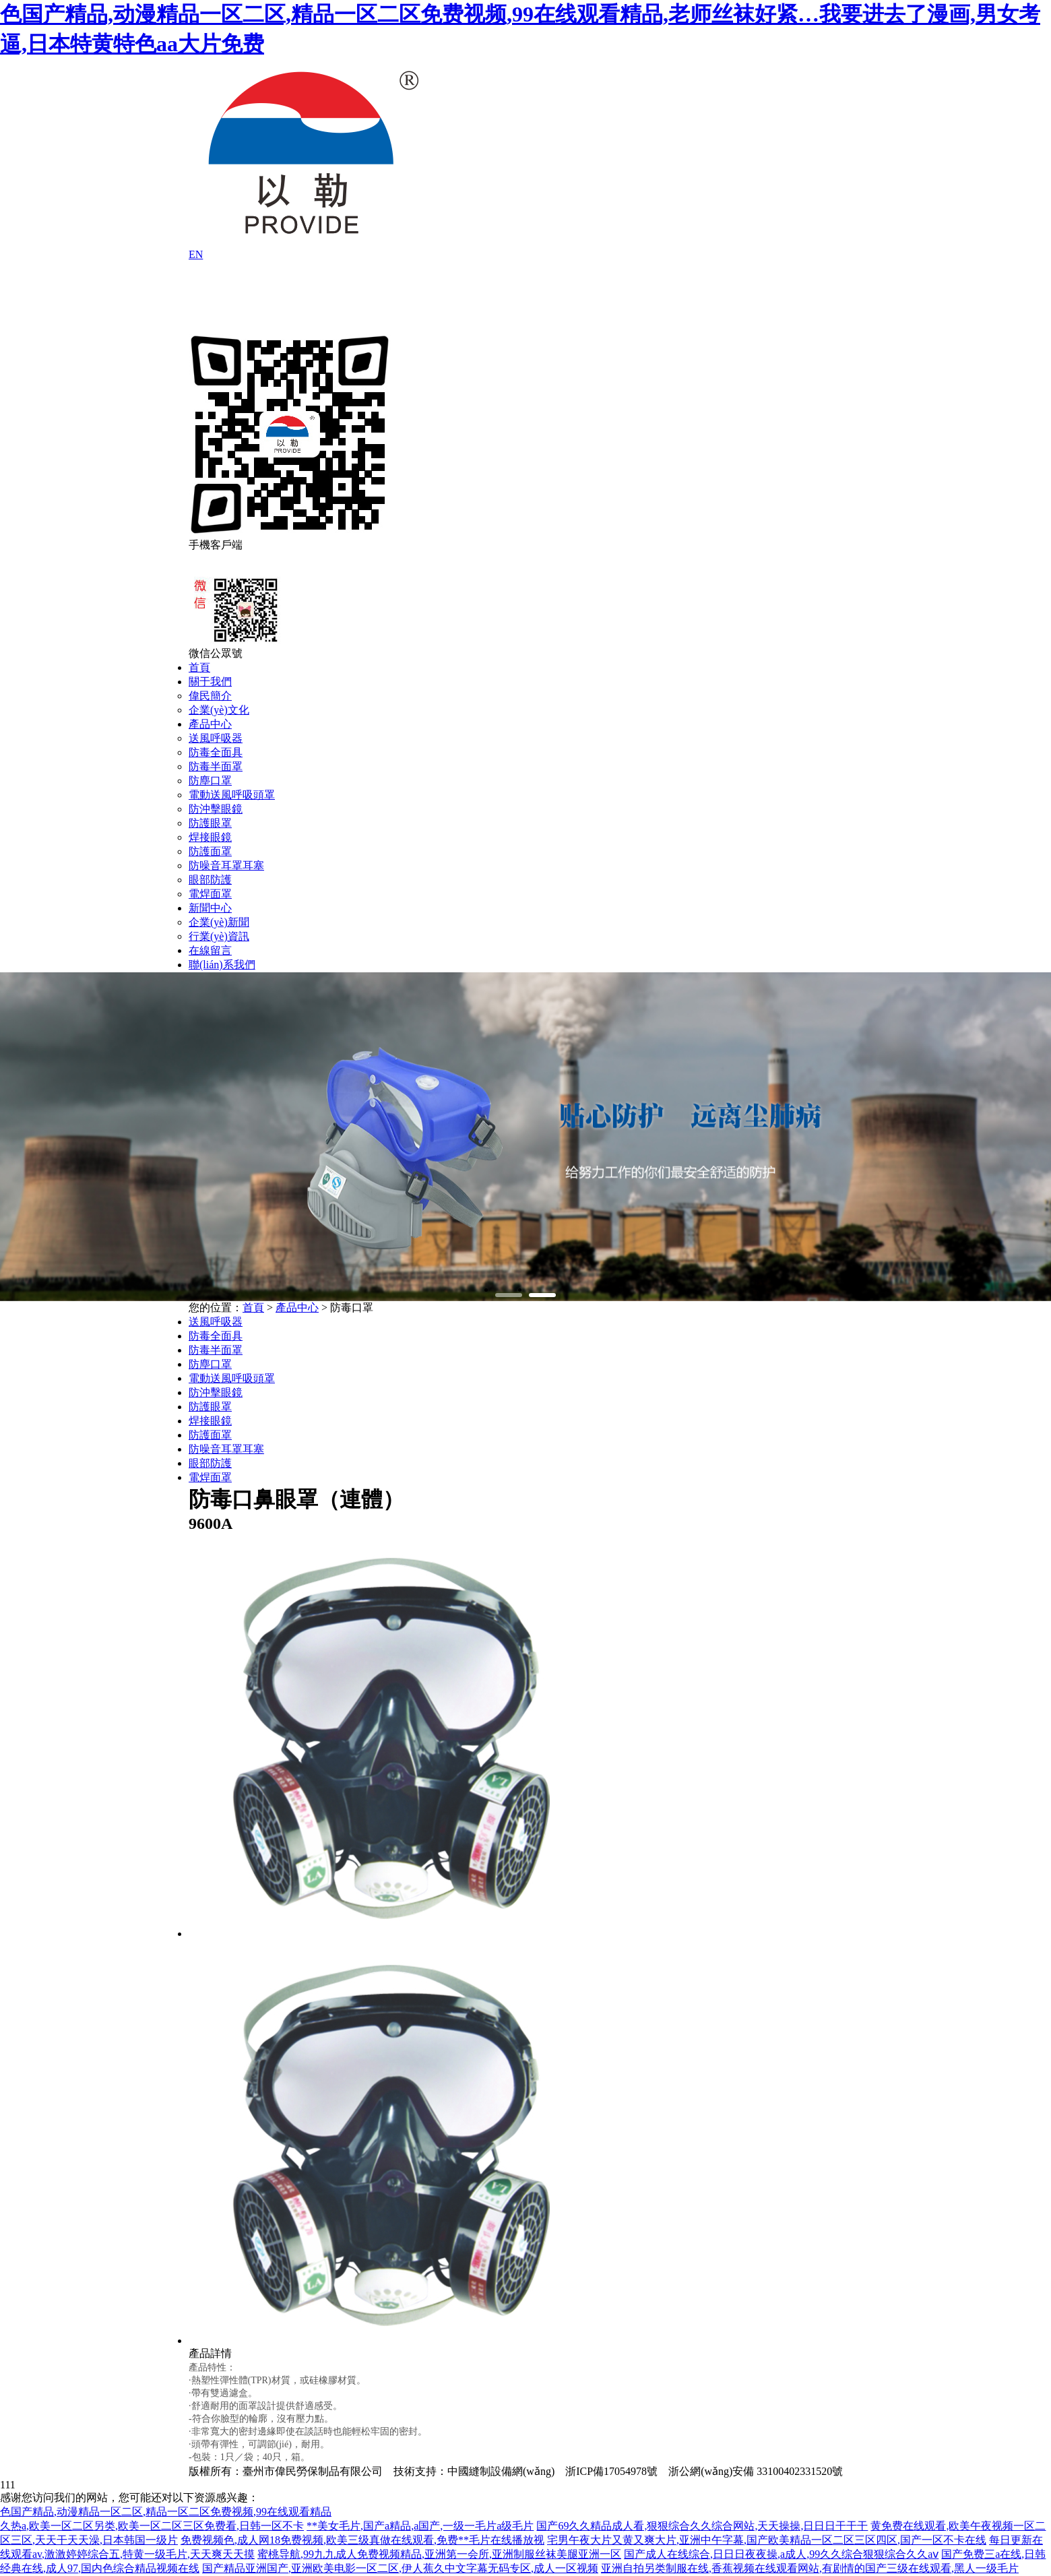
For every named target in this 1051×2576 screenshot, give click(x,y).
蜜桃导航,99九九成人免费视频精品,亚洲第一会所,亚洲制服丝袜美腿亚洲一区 (439, 2554)
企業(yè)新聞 (219, 922)
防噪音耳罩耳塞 (226, 865)
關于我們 (210, 681)
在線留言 (210, 950)
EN (196, 254)
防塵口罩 (210, 780)
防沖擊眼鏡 (216, 809)
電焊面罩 (210, 894)
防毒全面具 (216, 752)
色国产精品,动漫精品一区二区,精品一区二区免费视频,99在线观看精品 (165, 2511)
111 (7, 2484)
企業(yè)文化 (219, 710)
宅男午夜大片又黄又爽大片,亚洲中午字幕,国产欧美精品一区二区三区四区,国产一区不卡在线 (766, 2540)
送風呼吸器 (216, 738)
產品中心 (210, 724)
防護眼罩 (210, 823)
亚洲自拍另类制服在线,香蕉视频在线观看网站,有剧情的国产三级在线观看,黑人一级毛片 (810, 2568)
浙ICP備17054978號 (611, 2471)
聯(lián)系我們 (222, 964)
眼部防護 (210, 879)
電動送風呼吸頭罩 (232, 794)
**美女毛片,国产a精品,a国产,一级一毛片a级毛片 (420, 2526)
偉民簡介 (210, 695)
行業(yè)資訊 (219, 936)
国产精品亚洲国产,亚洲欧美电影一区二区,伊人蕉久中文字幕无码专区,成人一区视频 (400, 2568)
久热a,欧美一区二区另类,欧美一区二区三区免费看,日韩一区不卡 (152, 2526)
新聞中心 (210, 908)
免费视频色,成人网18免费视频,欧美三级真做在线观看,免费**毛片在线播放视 (362, 2540)
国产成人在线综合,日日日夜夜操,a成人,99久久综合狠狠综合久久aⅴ (781, 2554)
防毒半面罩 (216, 766)
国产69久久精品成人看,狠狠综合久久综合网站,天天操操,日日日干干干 (702, 2526)
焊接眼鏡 (210, 837)
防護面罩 (210, 851)
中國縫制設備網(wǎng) (500, 2471)
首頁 (199, 667)
